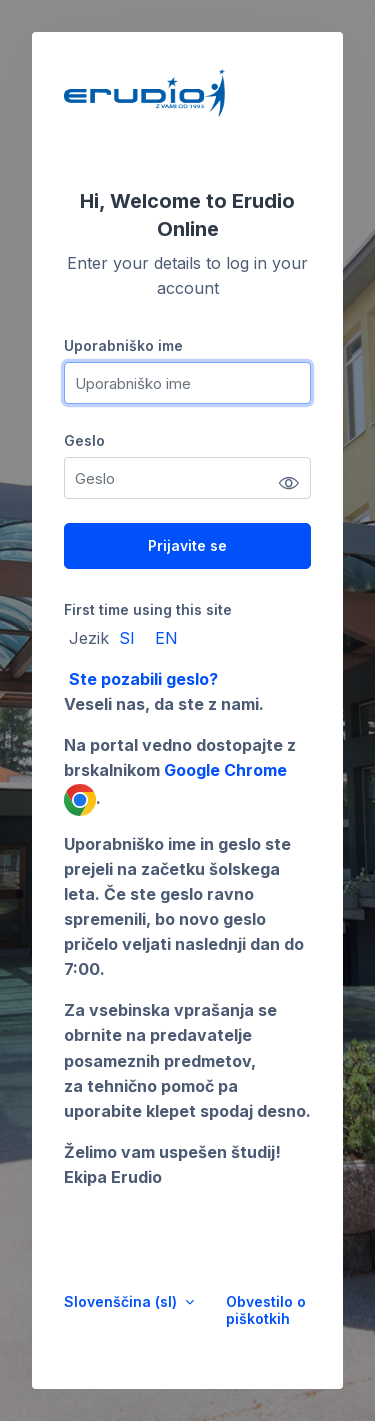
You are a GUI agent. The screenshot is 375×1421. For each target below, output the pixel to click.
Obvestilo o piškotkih (266, 1310)
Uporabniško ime (123, 345)
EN (166, 638)
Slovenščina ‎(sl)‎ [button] (122, 1301)
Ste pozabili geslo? (143, 679)
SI (127, 638)
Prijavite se (187, 545)
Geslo (84, 440)
